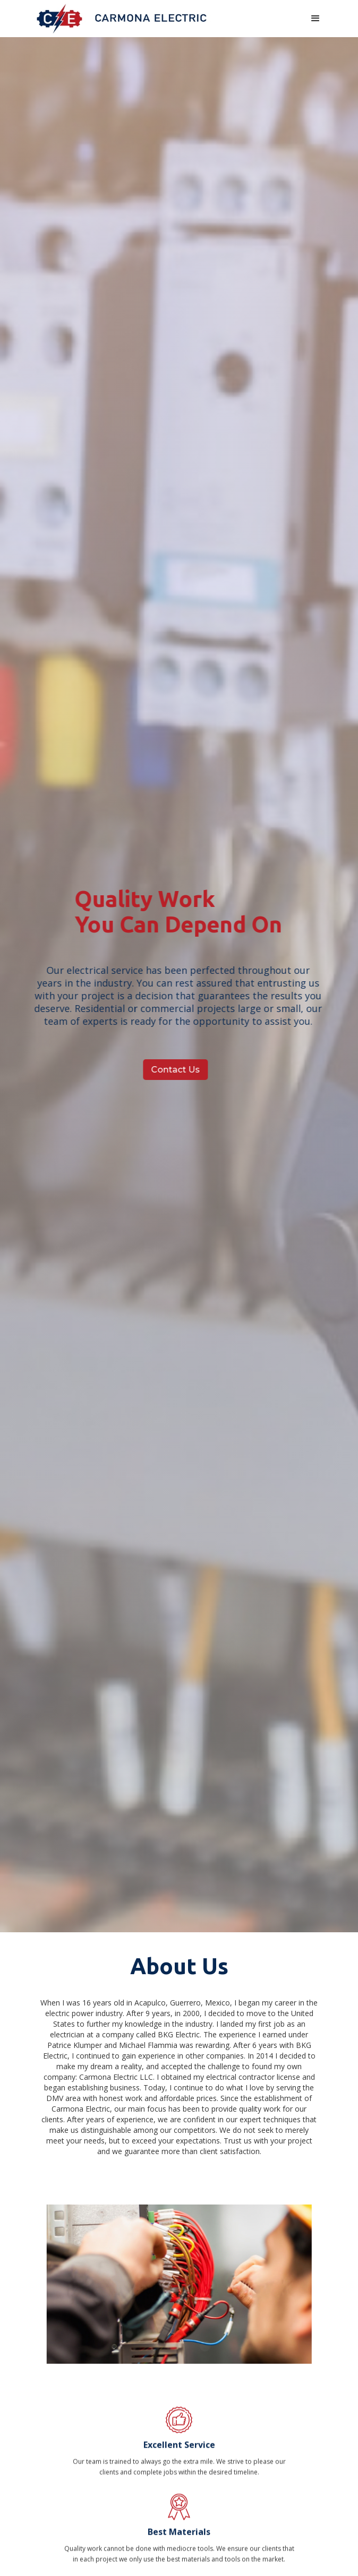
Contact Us (171, 1070)
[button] (315, 18)
